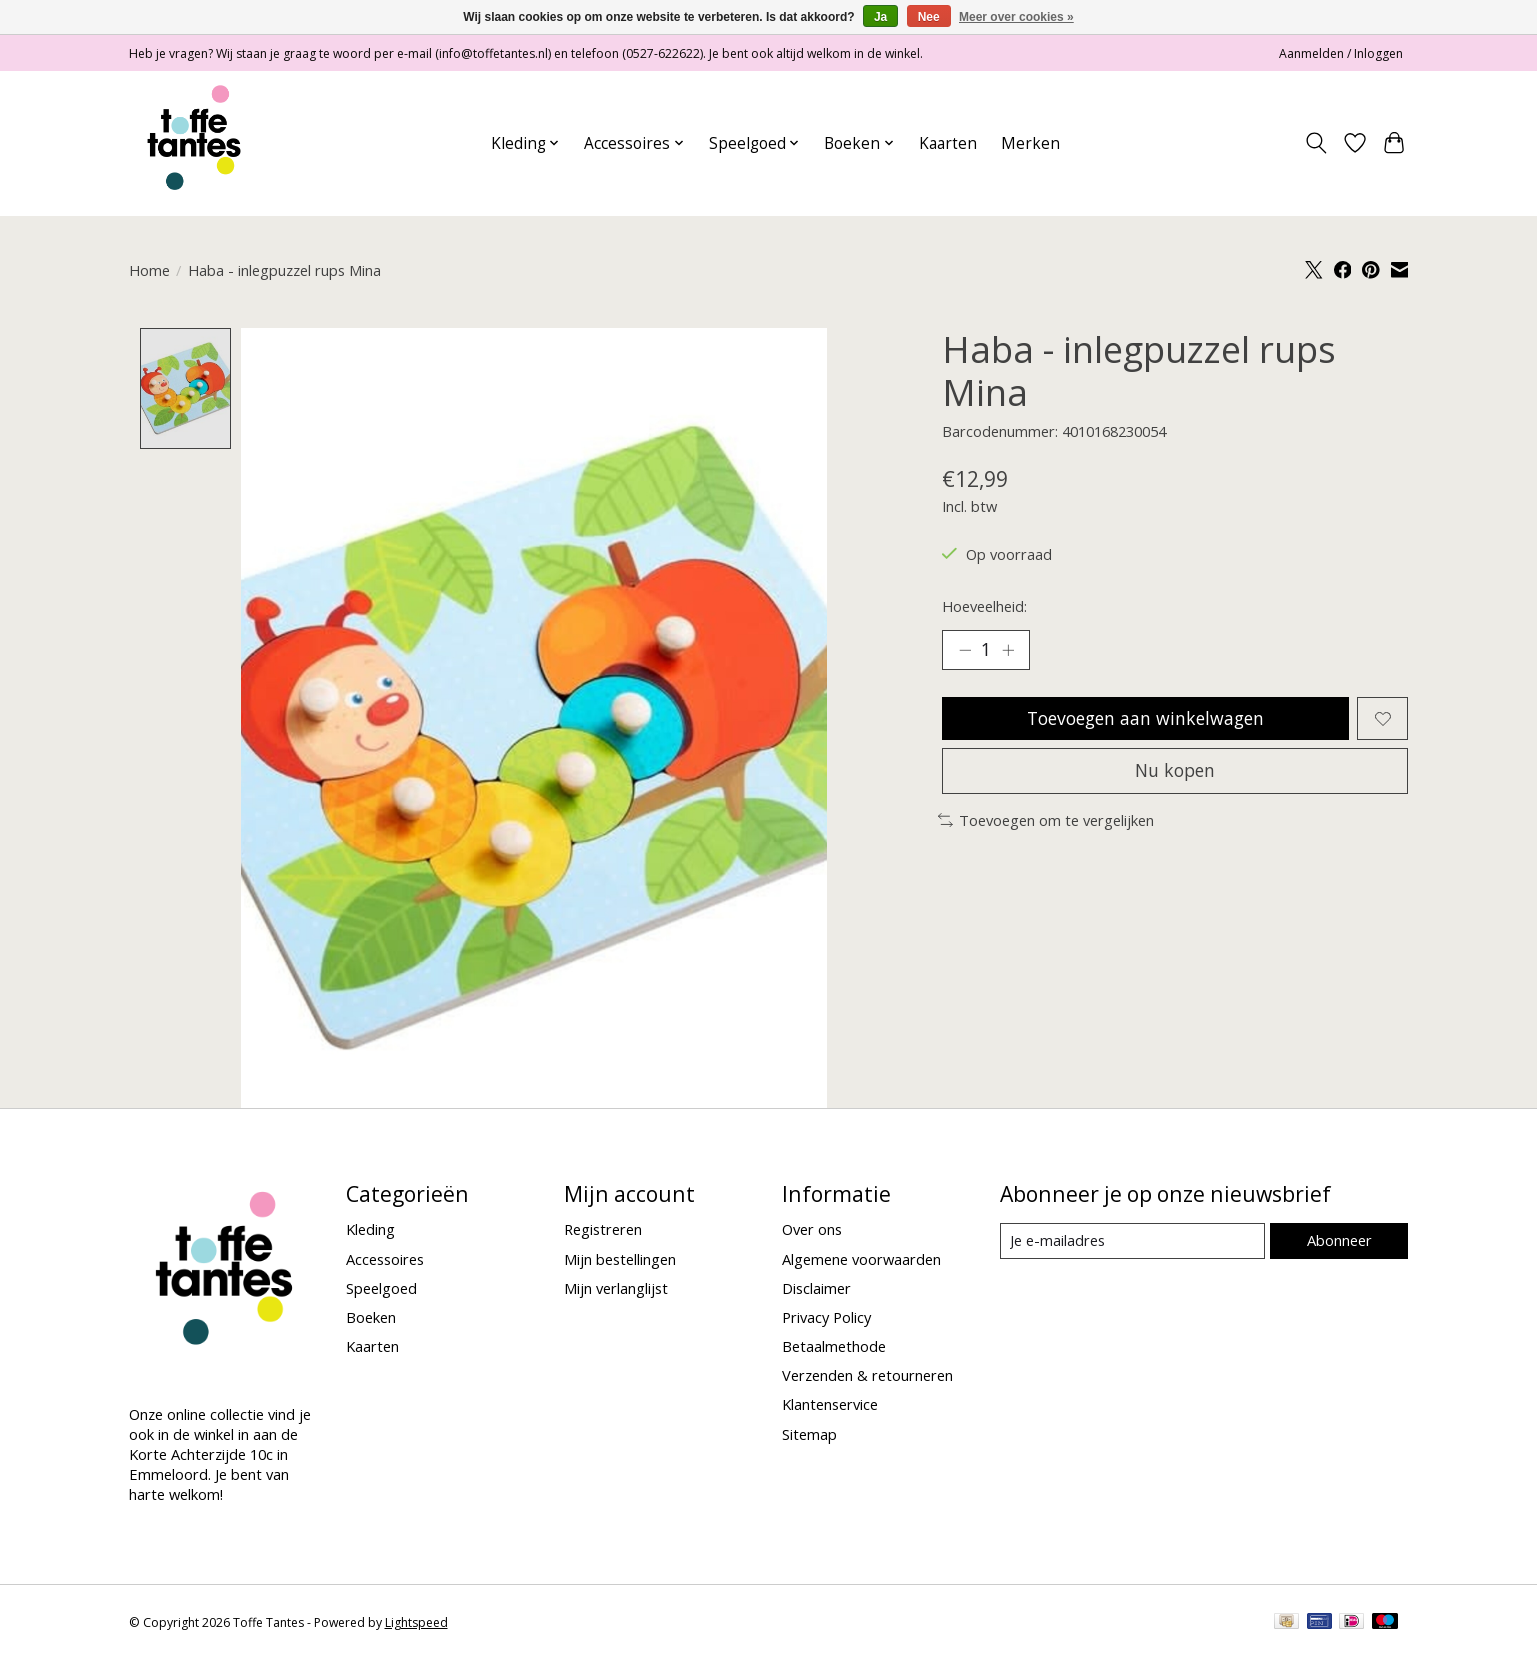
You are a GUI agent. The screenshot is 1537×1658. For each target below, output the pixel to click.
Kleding (370, 1230)
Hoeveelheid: (984, 606)
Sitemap (809, 1434)
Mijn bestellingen (620, 1259)
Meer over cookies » (1016, 17)
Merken (1030, 143)
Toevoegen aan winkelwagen (1145, 718)
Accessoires (385, 1259)
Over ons (812, 1230)
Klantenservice (830, 1405)
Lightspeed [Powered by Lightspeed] (416, 1623)
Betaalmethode (834, 1347)
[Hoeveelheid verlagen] (965, 650)
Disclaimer (816, 1288)
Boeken (371, 1317)
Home (149, 270)
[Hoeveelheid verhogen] (1008, 650)
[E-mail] (1132, 1241)
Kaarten (948, 143)
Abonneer (1339, 1240)
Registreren (603, 1230)
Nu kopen (1175, 770)
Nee (929, 17)
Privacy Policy (826, 1317)
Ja (880, 17)
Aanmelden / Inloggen (1341, 53)
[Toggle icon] (1316, 143)
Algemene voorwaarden (861, 1259)
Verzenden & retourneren (867, 1376)
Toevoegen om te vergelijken (1046, 820)
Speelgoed (381, 1288)
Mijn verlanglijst (616, 1288)
